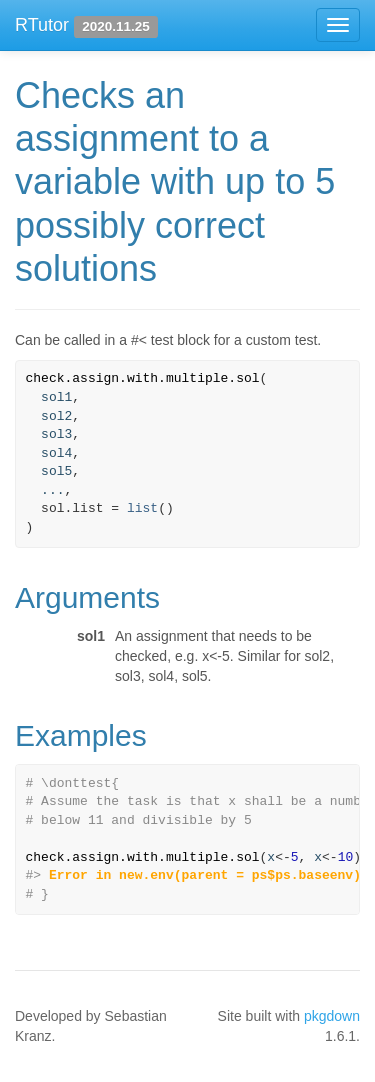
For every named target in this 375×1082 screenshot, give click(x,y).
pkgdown (332, 1016)
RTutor (42, 25)
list (142, 508)
